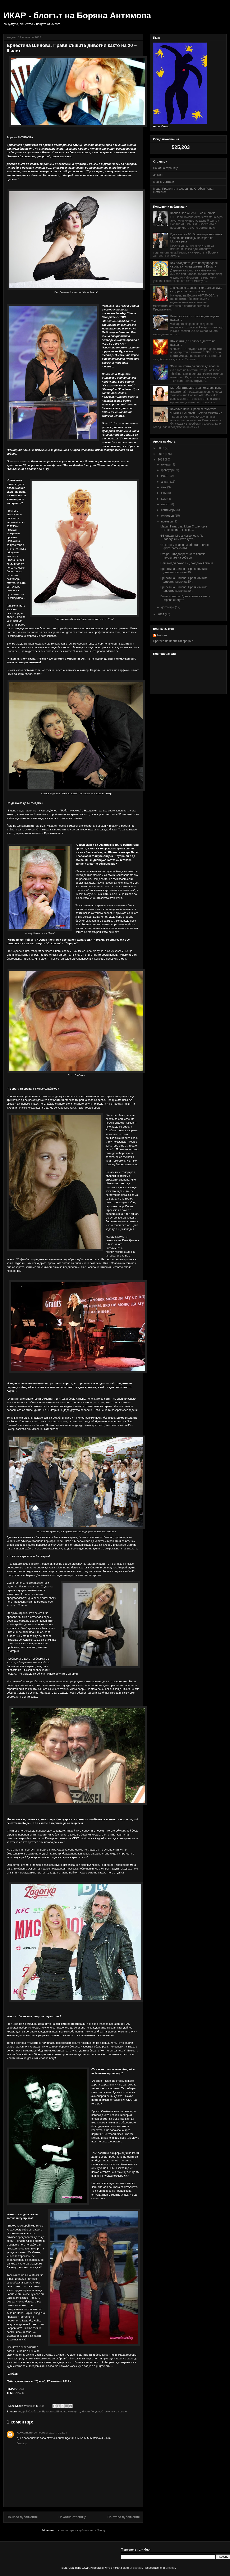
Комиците (74, 2411)
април (165, 481)
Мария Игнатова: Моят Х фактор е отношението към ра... (183, 528)
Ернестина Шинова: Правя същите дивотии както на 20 (184, 570)
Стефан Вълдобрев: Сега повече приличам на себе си (183, 555)
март (164, 475)
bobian (162, 635)
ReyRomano (25, 2432)
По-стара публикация (123, 2517)
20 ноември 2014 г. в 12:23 (50, 2432)
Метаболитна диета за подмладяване (196, 387)
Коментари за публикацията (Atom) (83, 2530)
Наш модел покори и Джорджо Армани (186, 563)
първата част (20, 461)
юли (164, 498)
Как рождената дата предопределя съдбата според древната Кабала (194, 264)
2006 (161, 448)
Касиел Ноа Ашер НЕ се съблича (193, 213)
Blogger (170, 2567)
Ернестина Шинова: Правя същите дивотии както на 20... (184, 579)
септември (168, 510)
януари (166, 464)
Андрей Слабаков (29, 2411)
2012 (161, 453)
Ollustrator (136, 2567)
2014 (161, 614)
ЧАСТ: (21, 2388)
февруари (168, 470)
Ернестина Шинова (54, 2411)
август (165, 504)
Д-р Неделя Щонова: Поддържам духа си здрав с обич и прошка (196, 289)
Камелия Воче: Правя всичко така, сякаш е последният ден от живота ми (196, 410)
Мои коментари (163, 181)
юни (164, 493)
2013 (161, 459)
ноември (167, 521)
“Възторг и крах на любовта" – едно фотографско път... (184, 546)
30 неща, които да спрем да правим (194, 366)
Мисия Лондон (91, 2411)
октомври (168, 515)
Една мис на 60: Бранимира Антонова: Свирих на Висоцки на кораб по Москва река (196, 238)
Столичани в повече (114, 2411)
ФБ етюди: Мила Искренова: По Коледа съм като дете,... (181, 537)
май (164, 487)
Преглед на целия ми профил (173, 641)
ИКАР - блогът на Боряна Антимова (77, 15)
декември (168, 607)
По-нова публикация (22, 2517)
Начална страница (72, 2517)
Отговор (22, 2443)
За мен (157, 175)
